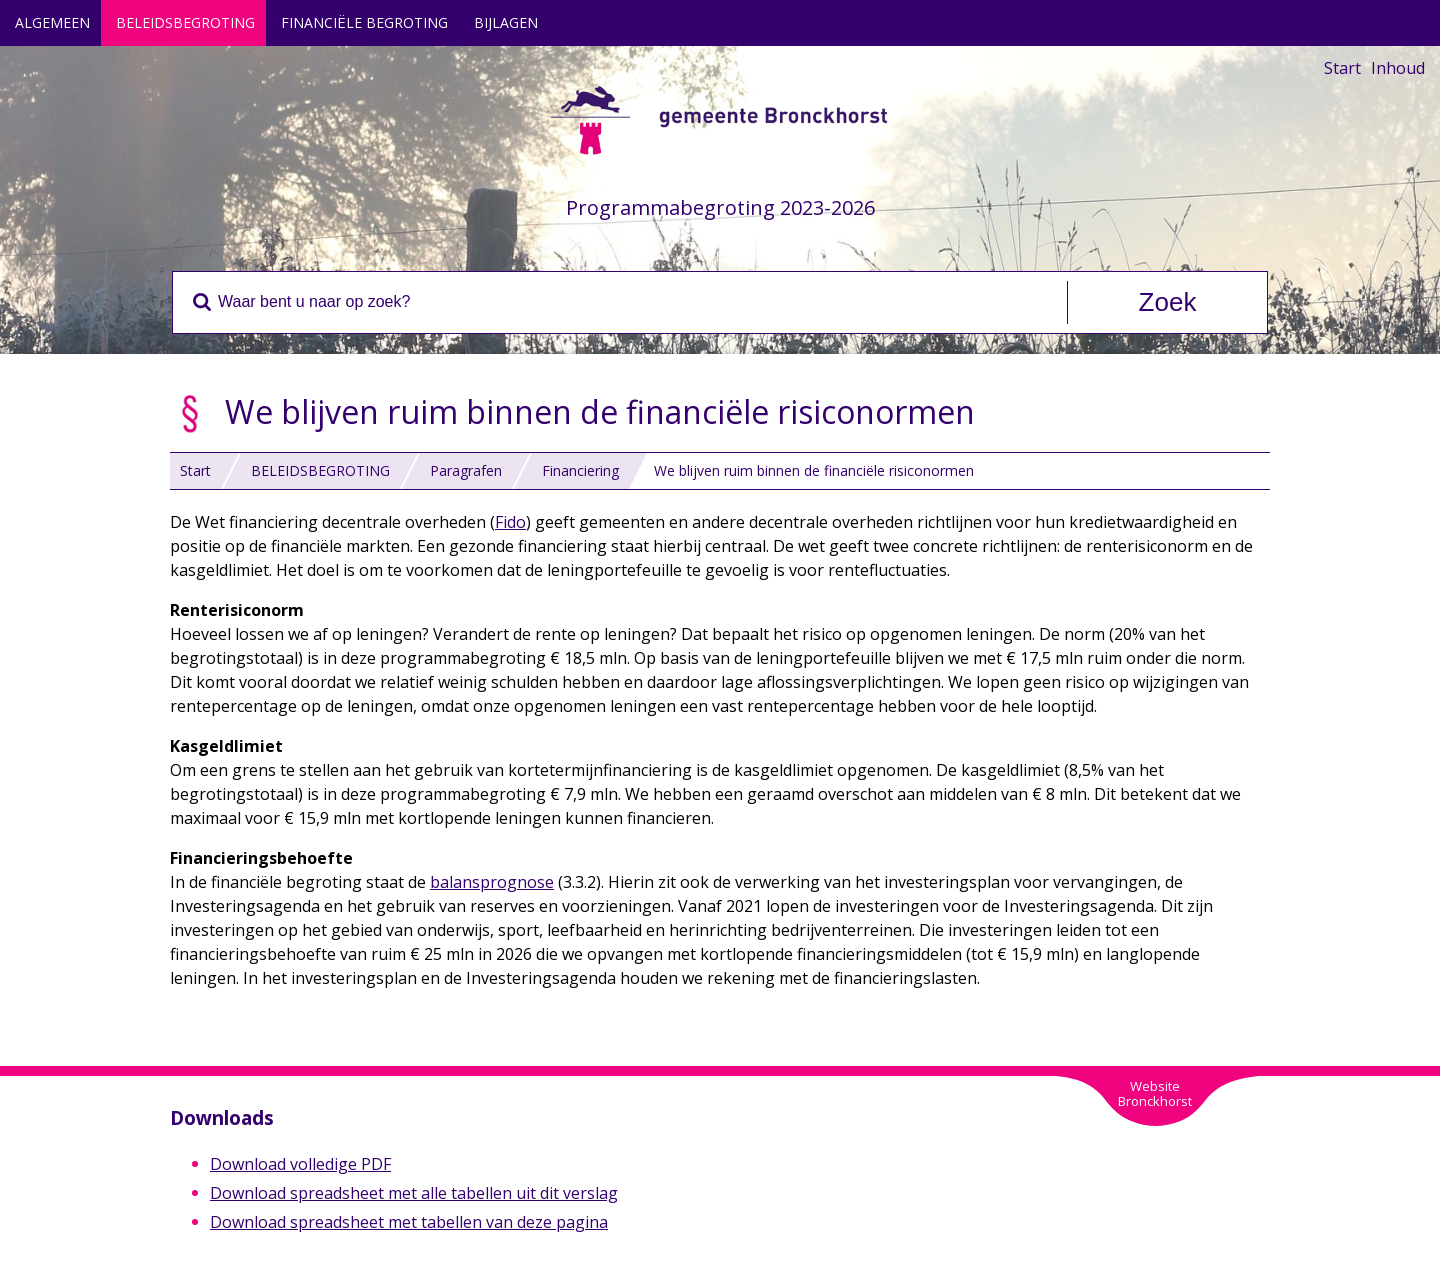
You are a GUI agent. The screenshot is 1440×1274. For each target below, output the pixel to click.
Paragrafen (466, 470)
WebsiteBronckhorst (1155, 1093)
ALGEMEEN (52, 22)
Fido (510, 522)
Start (1342, 68)
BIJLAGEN (506, 22)
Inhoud (1398, 68)
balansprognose (492, 882)
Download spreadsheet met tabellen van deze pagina (409, 1222)
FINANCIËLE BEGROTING (364, 22)
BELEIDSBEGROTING (185, 22)
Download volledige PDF (300, 1164)
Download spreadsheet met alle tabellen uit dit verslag (414, 1193)
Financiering (580, 470)
